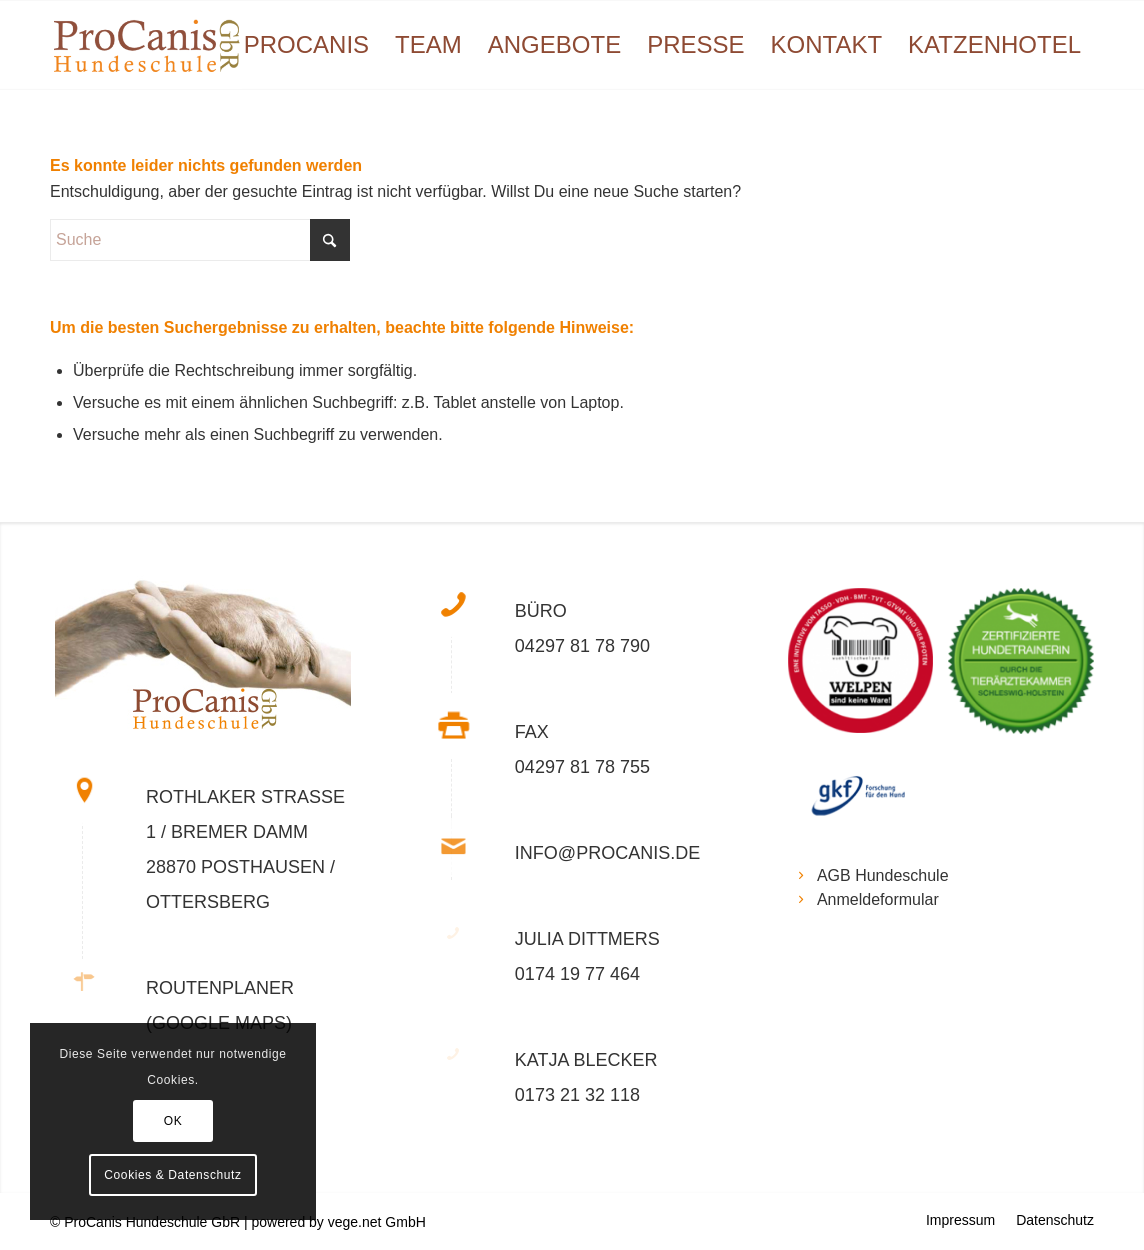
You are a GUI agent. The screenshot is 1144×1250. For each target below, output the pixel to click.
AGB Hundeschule (883, 875)
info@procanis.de (607, 853)
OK (173, 1121)
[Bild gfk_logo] (868, 806)
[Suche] (200, 240)
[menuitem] (306, 45)
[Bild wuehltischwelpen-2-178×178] (868, 668)
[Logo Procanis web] (146, 45)
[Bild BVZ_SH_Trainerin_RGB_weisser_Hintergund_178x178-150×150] (1028, 668)
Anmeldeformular (878, 899)
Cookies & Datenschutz (172, 1175)
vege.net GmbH (377, 1222)
